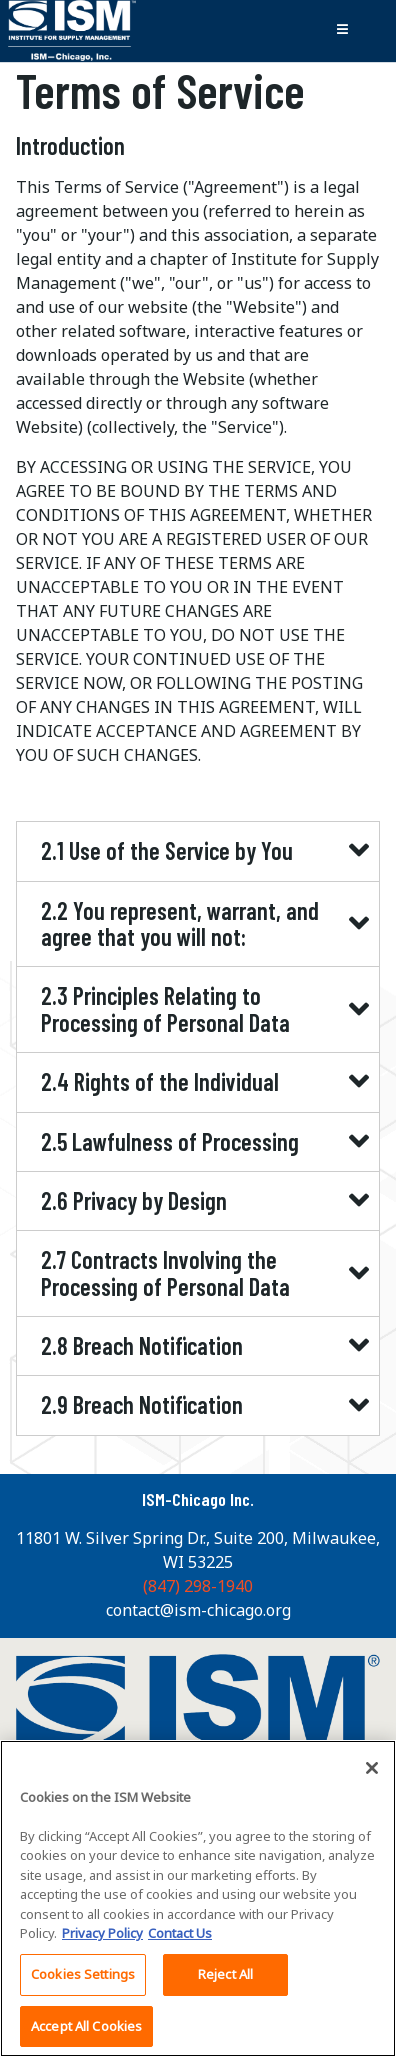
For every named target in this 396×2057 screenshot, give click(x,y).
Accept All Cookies (86, 2033)
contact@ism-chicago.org (198, 1610)
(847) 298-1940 (198, 1586)
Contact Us (180, 1940)
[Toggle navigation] (342, 31)
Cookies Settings (83, 1981)
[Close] (372, 1775)
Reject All (225, 1981)
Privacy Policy (102, 1940)
